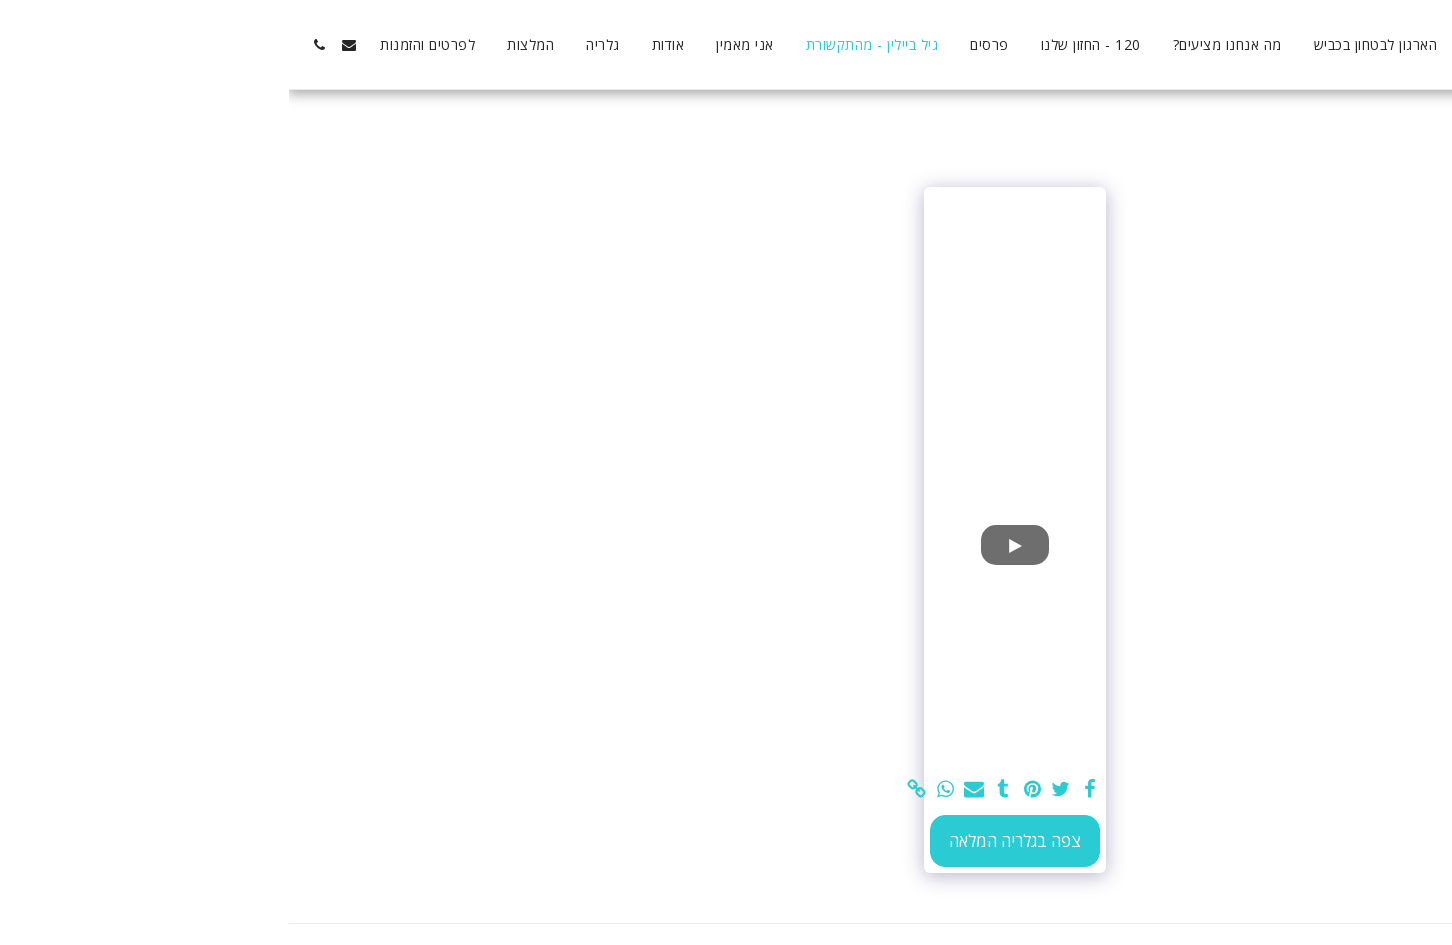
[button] (60, 45)
